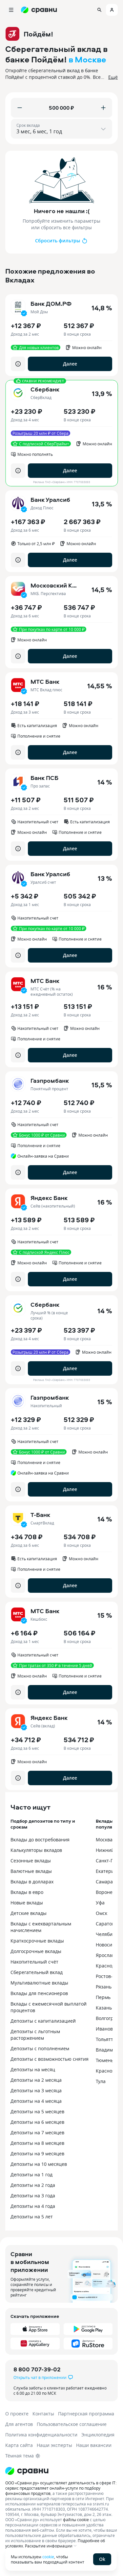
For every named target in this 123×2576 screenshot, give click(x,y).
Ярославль (108, 1955)
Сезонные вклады (30, 1860)
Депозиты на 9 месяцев (37, 2153)
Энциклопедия (97, 2435)
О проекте (17, 2413)
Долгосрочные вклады (35, 1951)
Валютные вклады (31, 1871)
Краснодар (108, 1966)
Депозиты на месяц (32, 2069)
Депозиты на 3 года (32, 2195)
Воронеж (106, 1892)
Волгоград (107, 2018)
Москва (104, 1839)
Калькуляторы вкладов (36, 1850)
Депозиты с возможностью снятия (49, 2059)
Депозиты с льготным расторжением (35, 2034)
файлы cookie (76, 2519)
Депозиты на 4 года (32, 2206)
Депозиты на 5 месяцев (37, 2111)
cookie (48, 2556)
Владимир (107, 2050)
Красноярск (109, 2071)
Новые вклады (26, 1902)
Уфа (100, 1902)
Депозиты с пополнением (39, 2048)
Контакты (43, 2413)
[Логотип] (61, 2471)
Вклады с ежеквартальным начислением (40, 1927)
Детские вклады (28, 1913)
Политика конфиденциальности (41, 2435)
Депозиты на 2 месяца (36, 2080)
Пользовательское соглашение (72, 2424)
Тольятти (106, 2039)
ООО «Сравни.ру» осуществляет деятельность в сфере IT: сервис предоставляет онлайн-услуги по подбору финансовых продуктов (60, 2488)
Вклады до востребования (40, 1839)
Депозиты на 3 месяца (36, 2090)
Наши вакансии (94, 2445)
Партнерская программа (86, 2413)
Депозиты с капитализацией (43, 2021)
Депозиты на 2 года (32, 2185)
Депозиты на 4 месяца (36, 2101)
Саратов (105, 1924)
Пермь (103, 1997)
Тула (101, 2081)
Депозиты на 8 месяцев (37, 2143)
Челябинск (108, 1934)
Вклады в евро (26, 1892)
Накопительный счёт (34, 1962)
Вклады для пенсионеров (39, 1993)
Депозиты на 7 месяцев (37, 2132)
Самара (104, 1881)
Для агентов (19, 2424)
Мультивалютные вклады (39, 1983)
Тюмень (104, 2060)
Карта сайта (19, 2445)
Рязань (104, 1987)
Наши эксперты (54, 2445)
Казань (104, 2008)
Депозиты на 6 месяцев (37, 2122)
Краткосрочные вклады (37, 1941)
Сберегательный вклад (36, 1972)
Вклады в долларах (31, 1881)
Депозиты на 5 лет (31, 2216)
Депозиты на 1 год (31, 2174)
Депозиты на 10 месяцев (38, 2164)
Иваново (105, 2029)
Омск (101, 1913)
